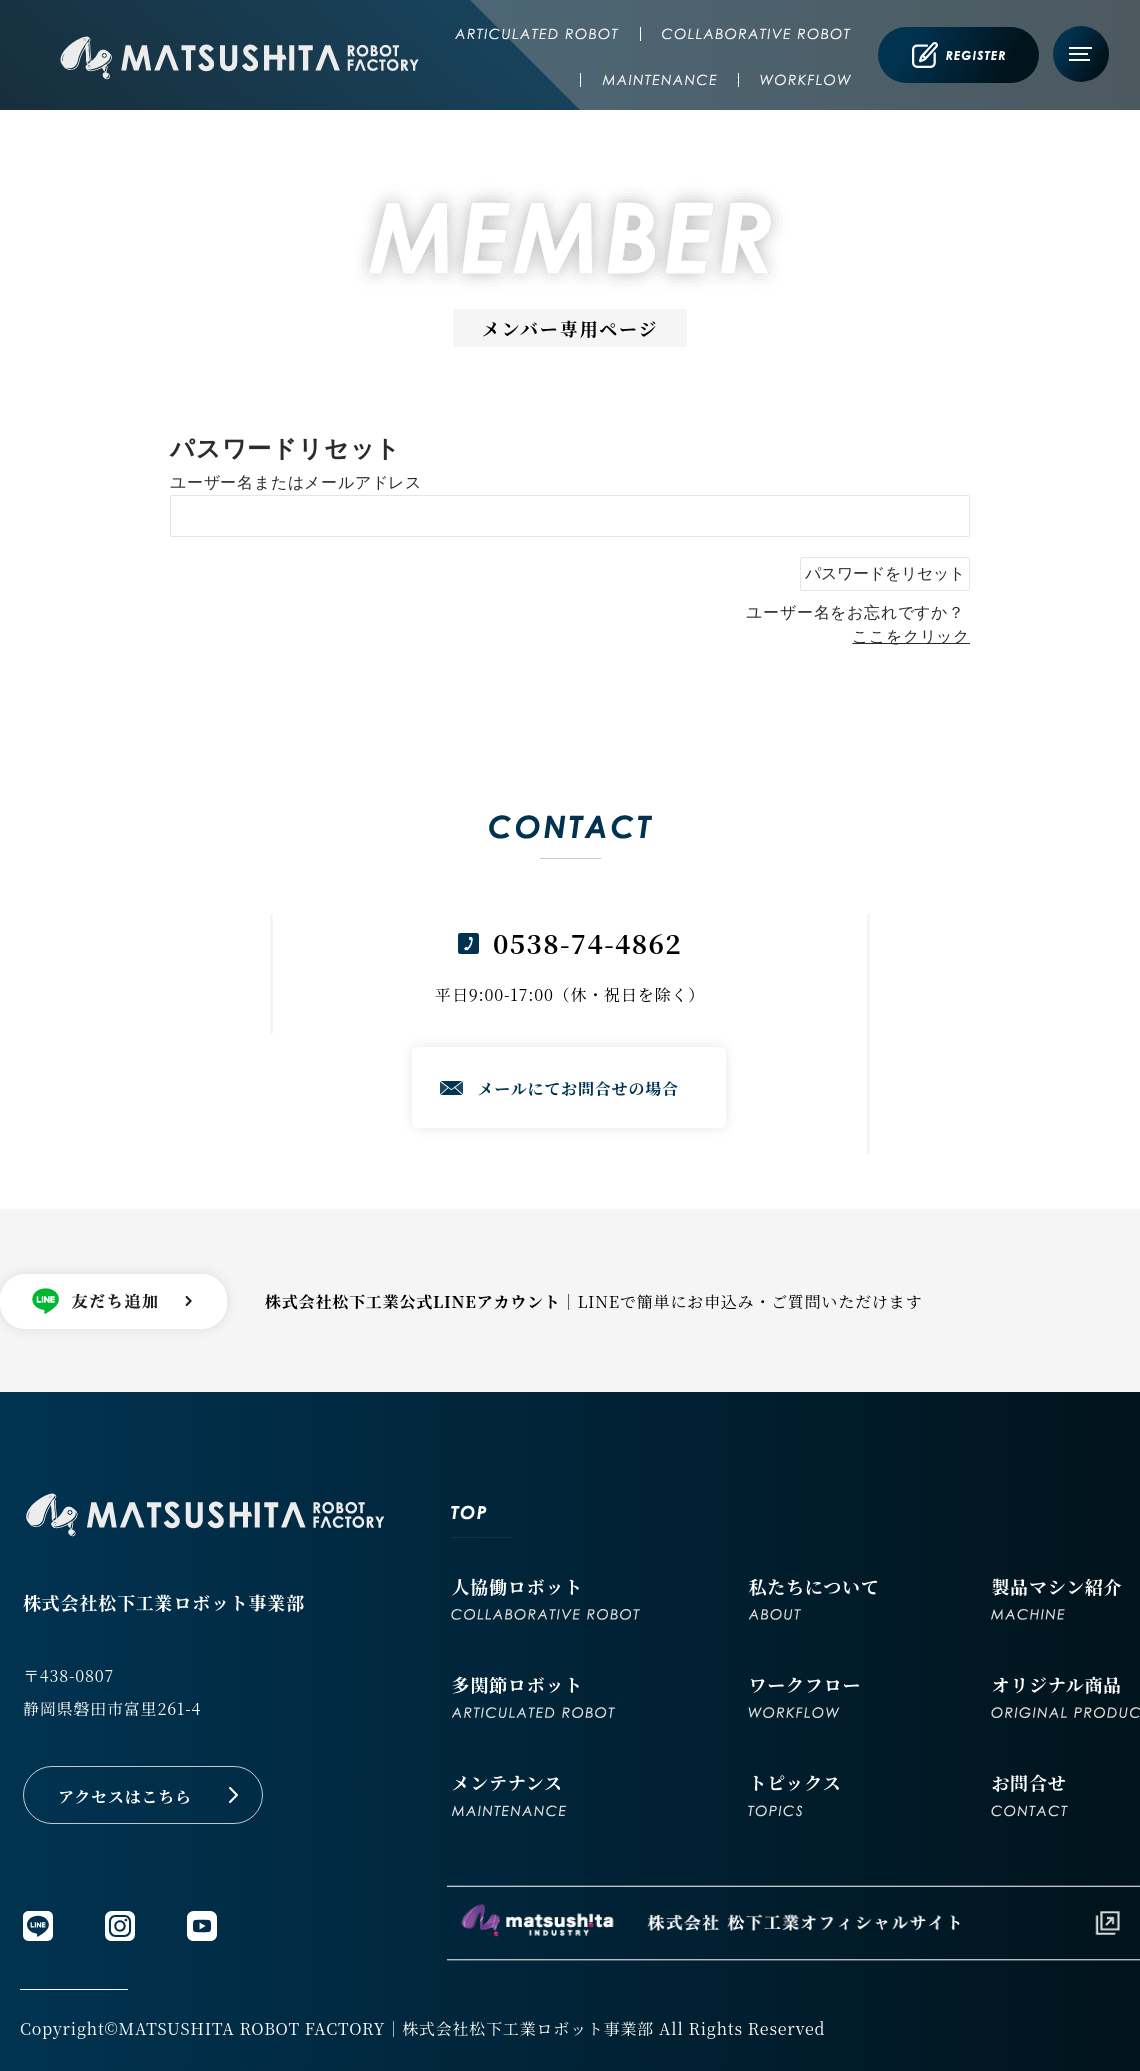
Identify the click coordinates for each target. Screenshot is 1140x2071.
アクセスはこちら (125, 1796)
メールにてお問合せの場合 (578, 1088)
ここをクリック (911, 636)
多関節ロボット (533, 1694)
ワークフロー (804, 1694)
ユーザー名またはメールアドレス (296, 482)
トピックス (794, 1793)
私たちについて (813, 1596)
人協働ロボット (545, 1596)
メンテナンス (508, 1793)
